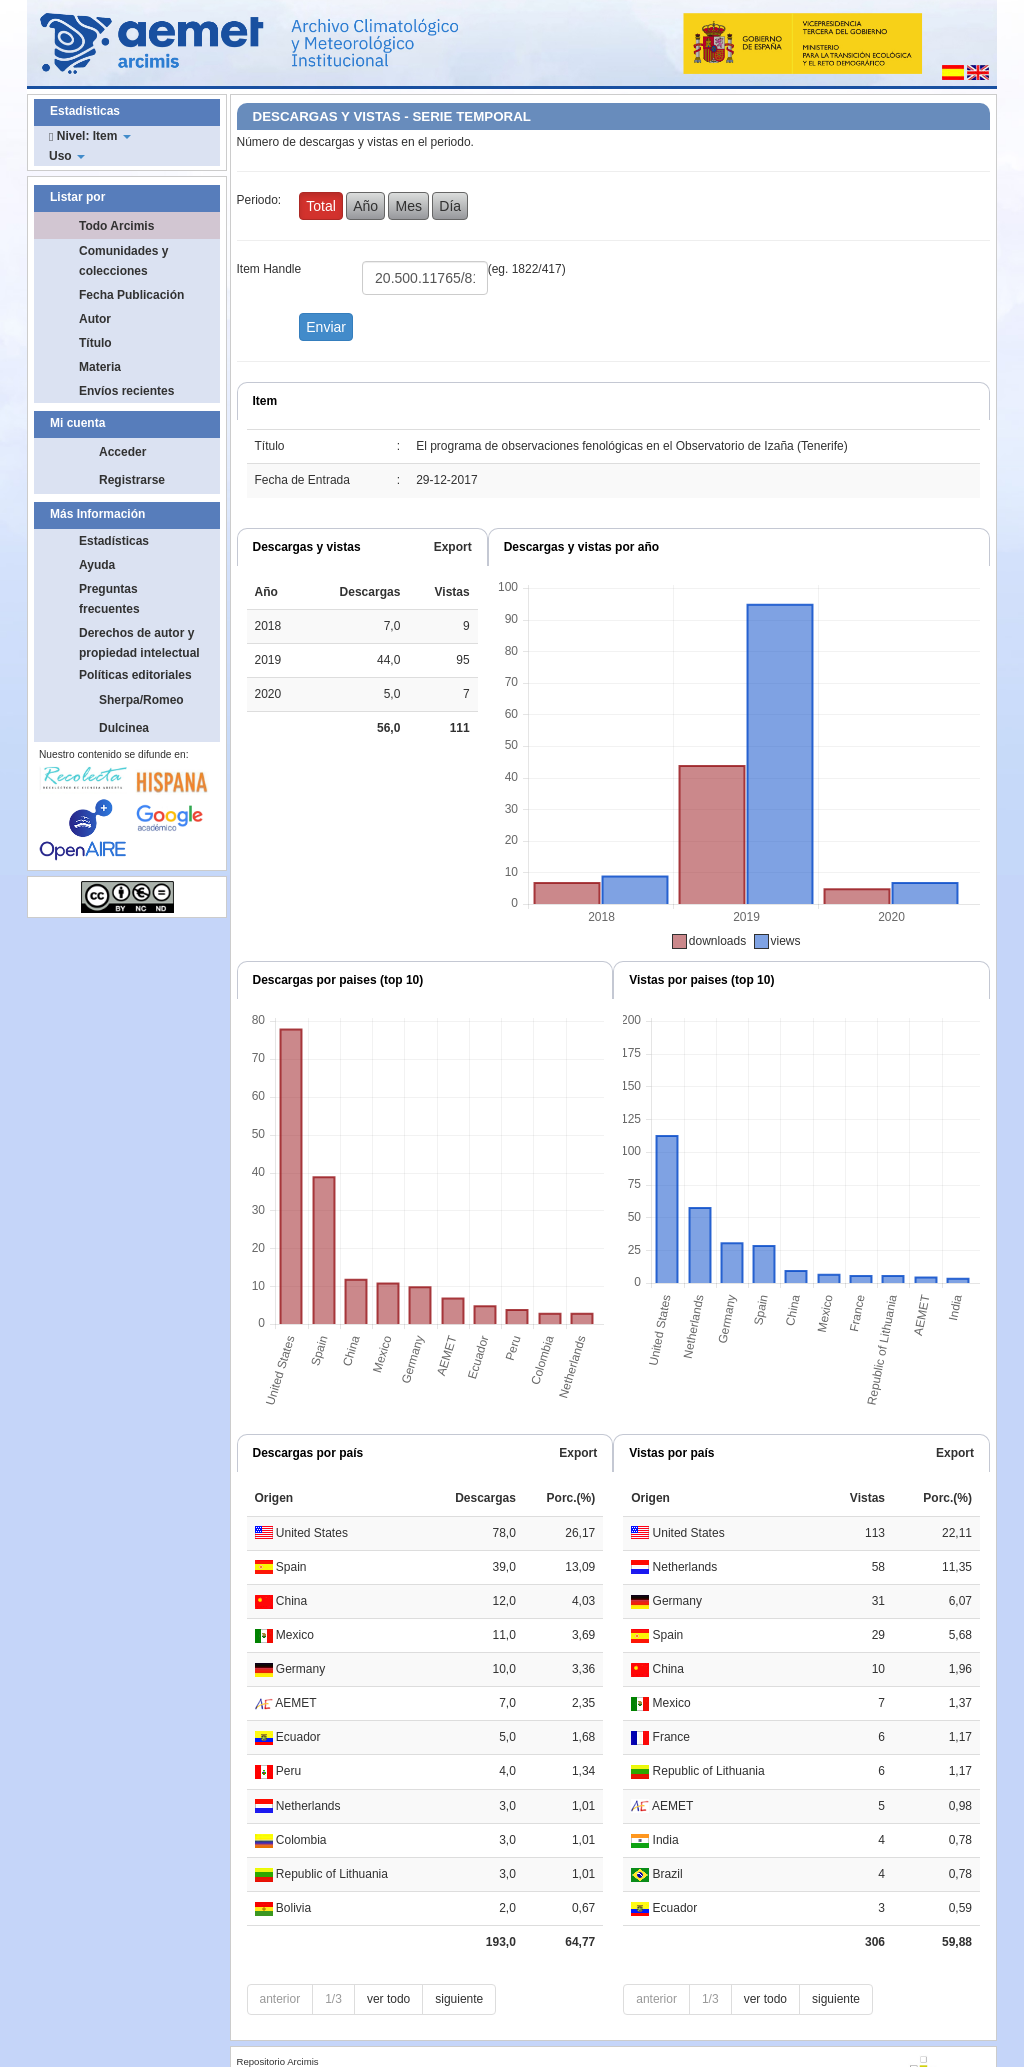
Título (95, 343)
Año (365, 206)
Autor (95, 319)
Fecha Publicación (131, 295)
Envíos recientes (126, 391)
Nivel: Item (90, 136)
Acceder (122, 452)
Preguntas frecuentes (109, 599)
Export (453, 547)
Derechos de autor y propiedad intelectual (139, 643)
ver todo (388, 1999)
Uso (67, 156)
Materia (100, 367)
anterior (280, 1999)
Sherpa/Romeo (141, 700)
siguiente (459, 1999)
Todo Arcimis (116, 226)
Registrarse (132, 480)
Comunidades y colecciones (123, 261)
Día (450, 206)
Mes (408, 206)
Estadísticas (114, 541)
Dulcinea (124, 728)
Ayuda (97, 565)
